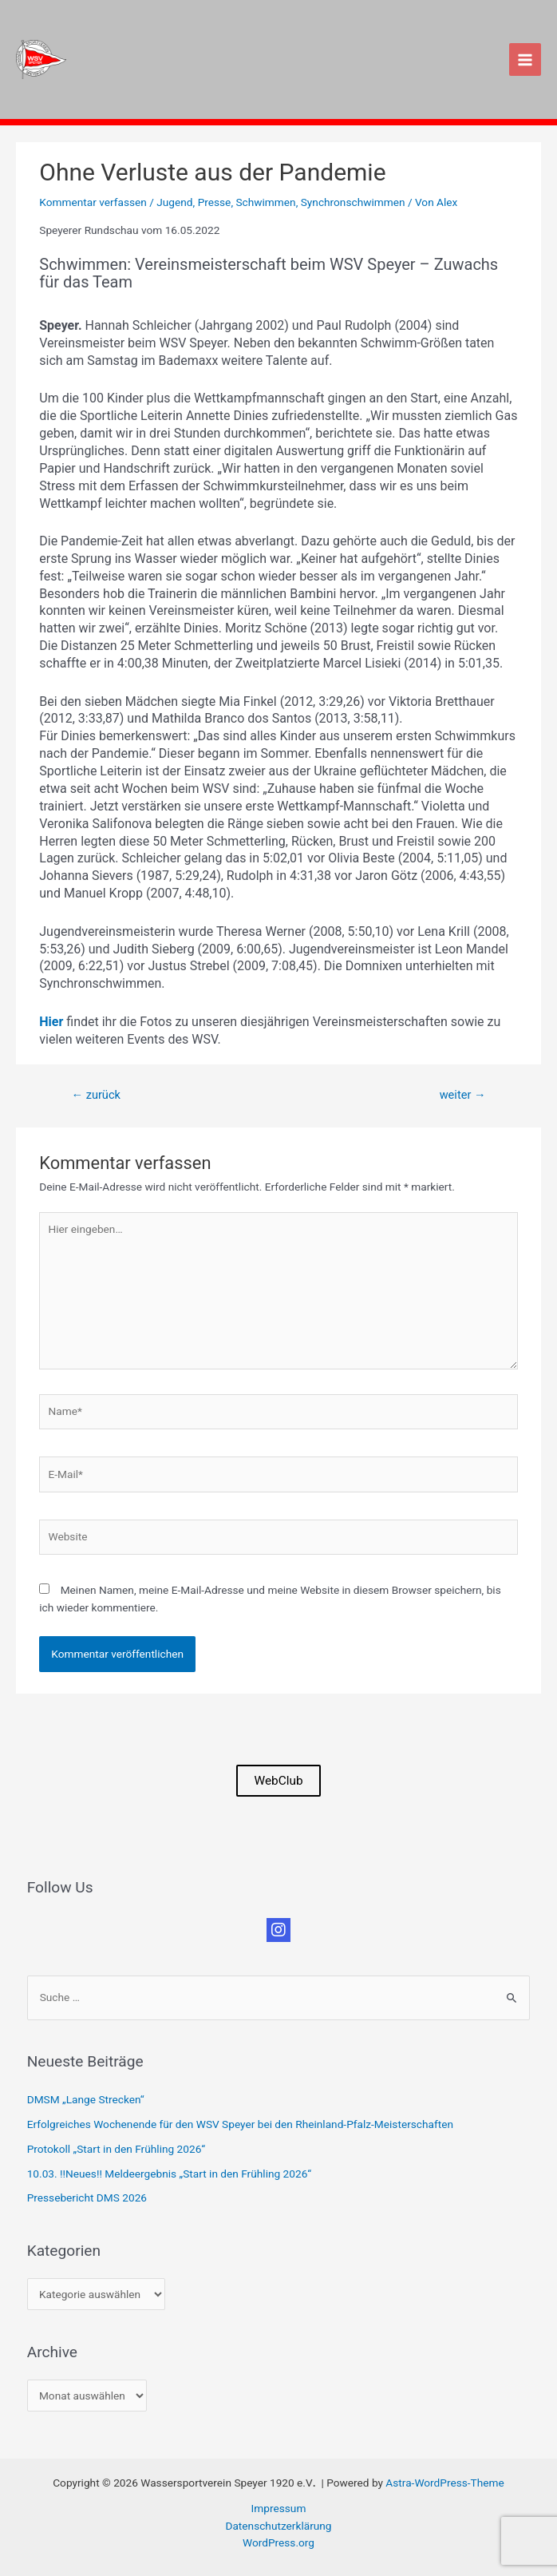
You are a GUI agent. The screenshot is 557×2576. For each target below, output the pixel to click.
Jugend (174, 202)
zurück (95, 1095)
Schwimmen (265, 202)
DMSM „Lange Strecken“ (85, 2099)
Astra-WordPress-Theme (444, 2482)
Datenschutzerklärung (278, 2525)
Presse (214, 202)
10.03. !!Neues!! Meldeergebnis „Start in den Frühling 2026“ (169, 2173)
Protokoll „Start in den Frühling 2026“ (116, 2148)
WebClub (278, 1780)
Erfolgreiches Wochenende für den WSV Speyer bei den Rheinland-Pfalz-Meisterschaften (240, 2124)
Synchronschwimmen (353, 202)
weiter (463, 1095)
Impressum (278, 2508)
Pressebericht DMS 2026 (87, 2197)
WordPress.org (278, 2542)
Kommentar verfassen (93, 202)
